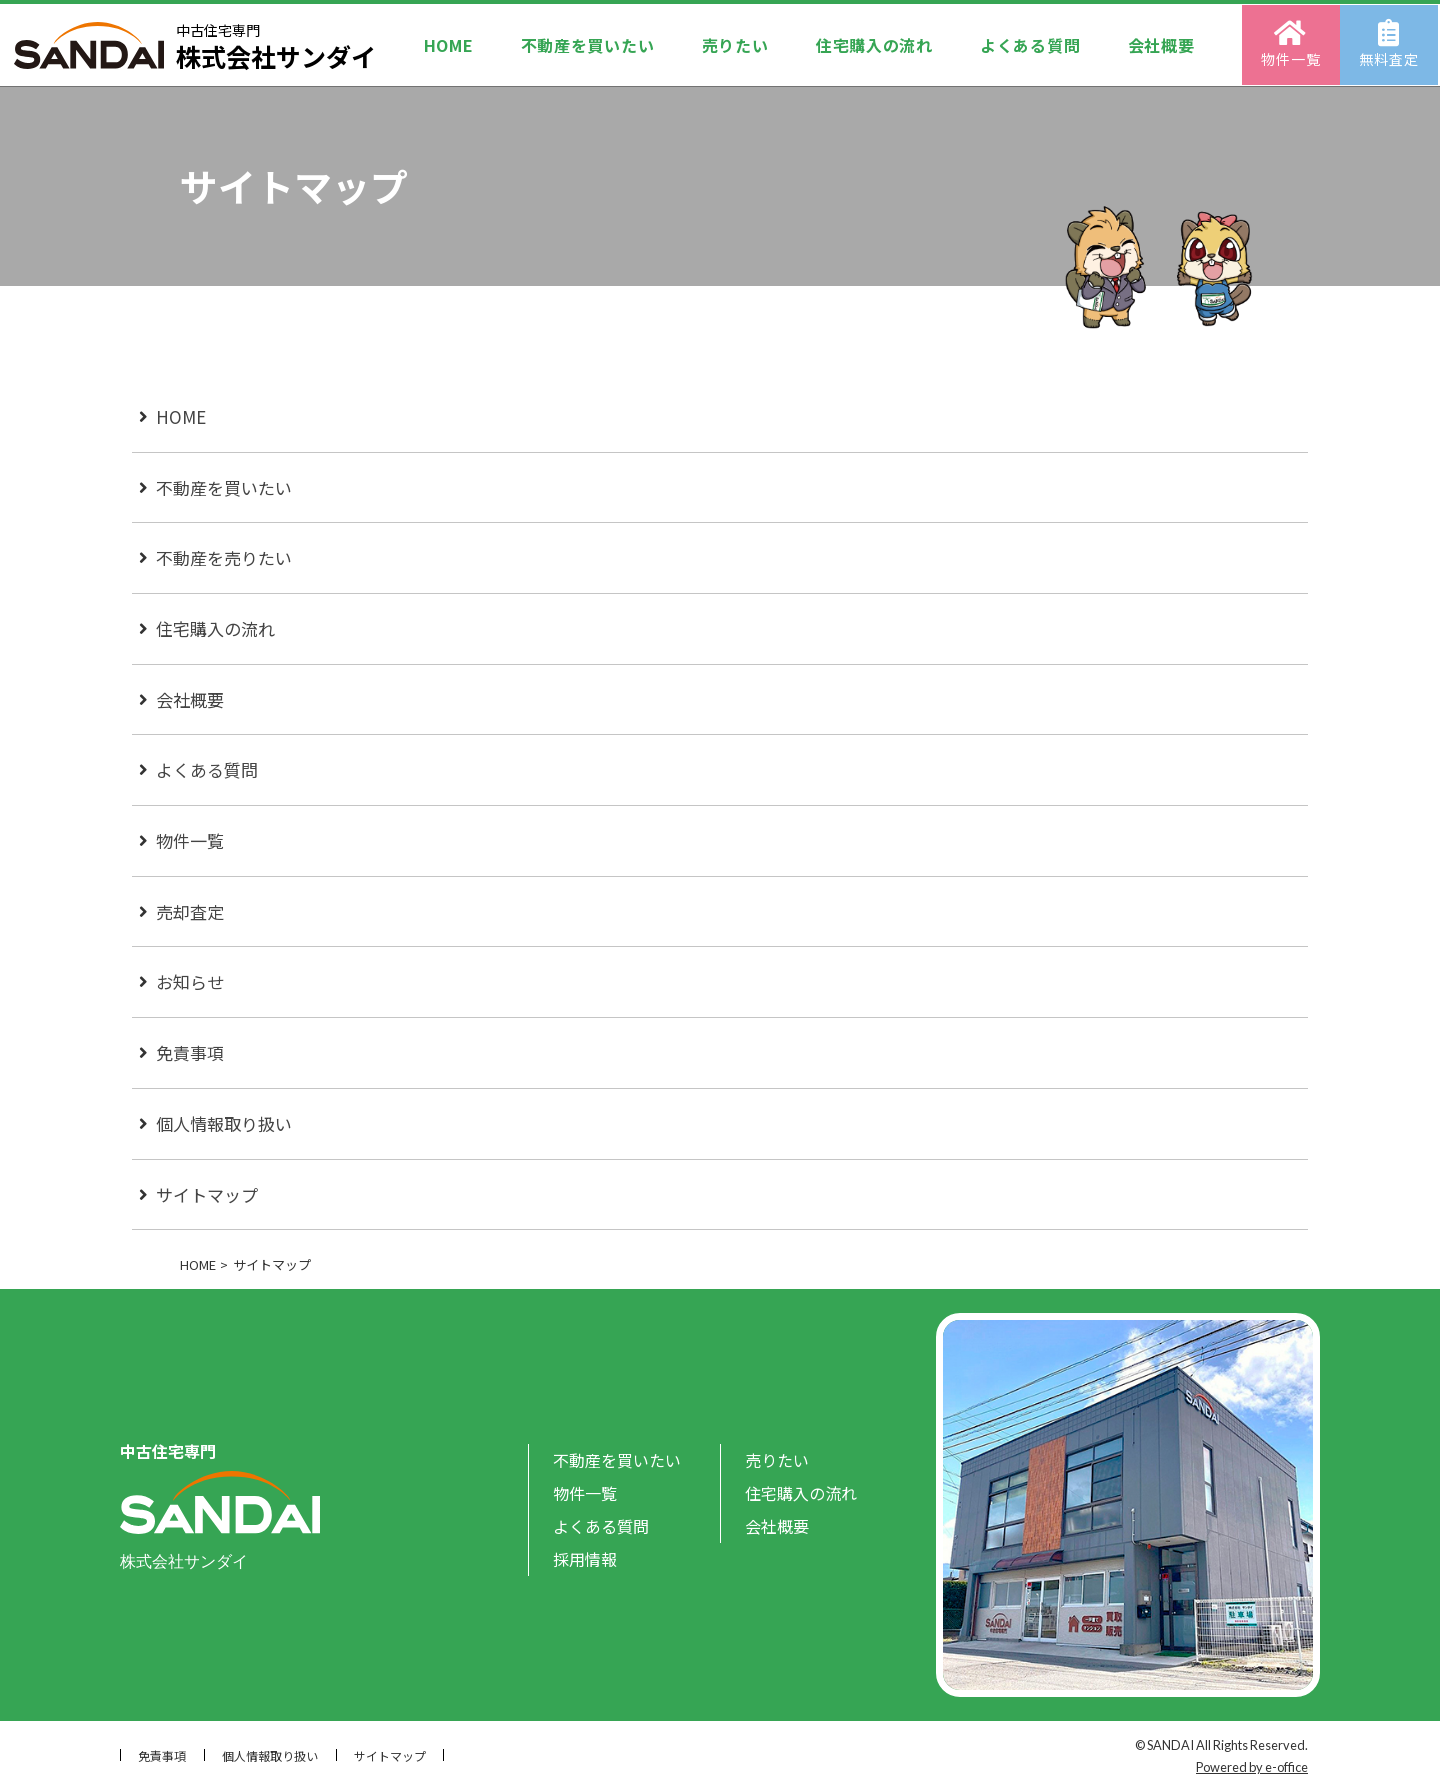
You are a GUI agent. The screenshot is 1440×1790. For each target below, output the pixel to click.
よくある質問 (1031, 44)
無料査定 (1391, 43)
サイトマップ (207, 1194)
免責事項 (190, 1052)
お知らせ (190, 981)
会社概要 (1162, 44)
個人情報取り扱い (224, 1123)
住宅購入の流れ (874, 44)
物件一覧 (1293, 43)
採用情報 (585, 1559)
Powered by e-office (1252, 1767)
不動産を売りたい (224, 557)
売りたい (734, 44)
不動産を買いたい (587, 44)
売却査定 (190, 911)
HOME (447, 44)
